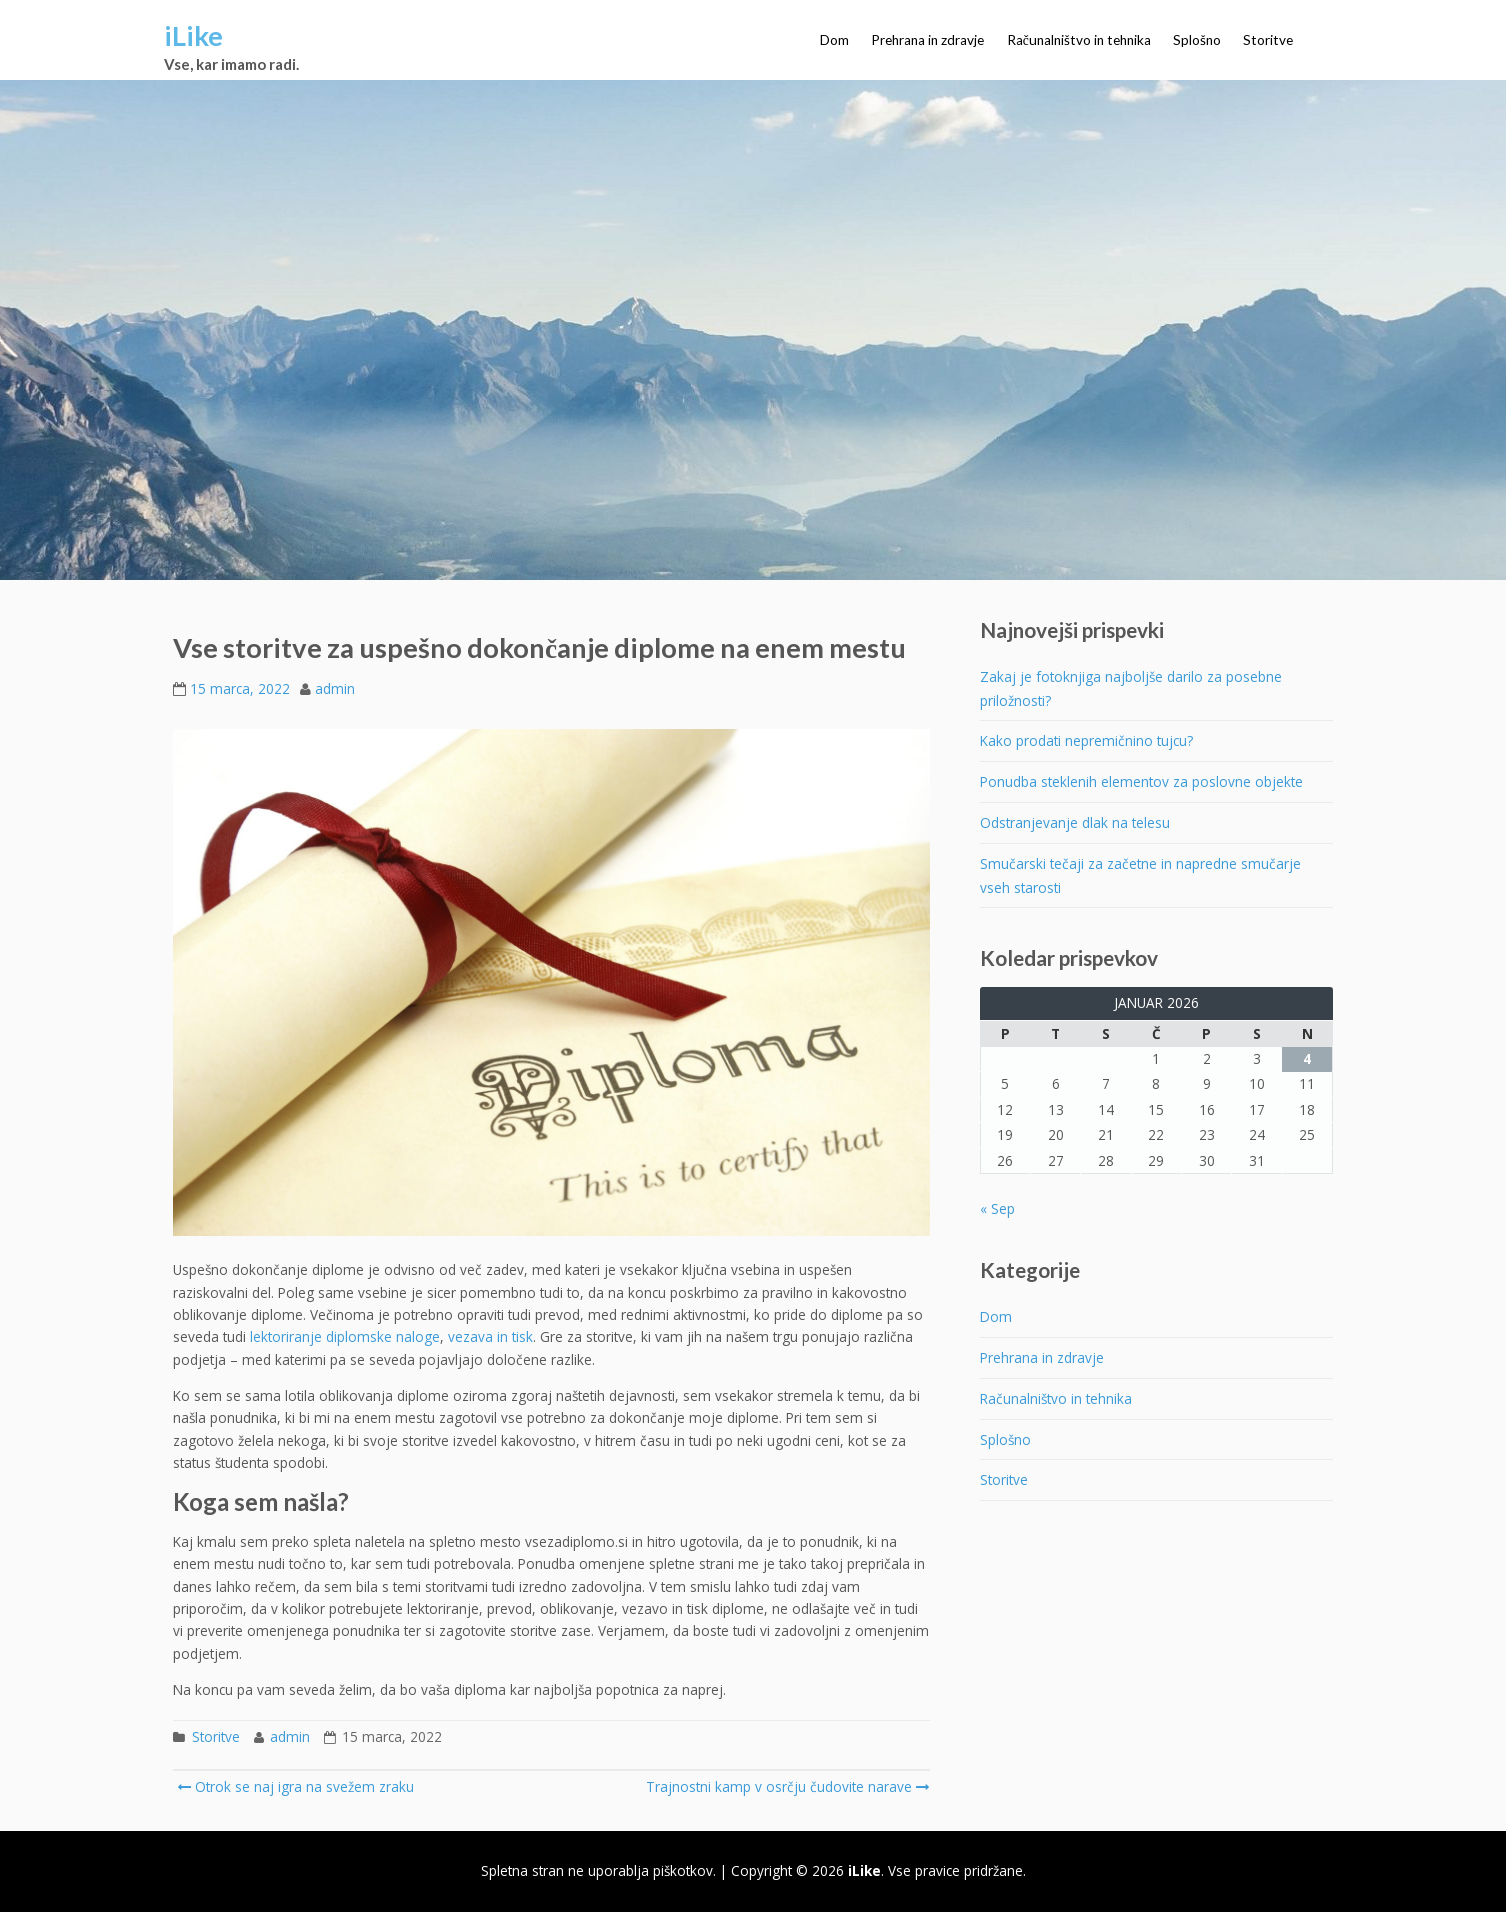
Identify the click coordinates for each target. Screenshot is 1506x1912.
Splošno (1197, 40)
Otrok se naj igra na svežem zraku (295, 1786)
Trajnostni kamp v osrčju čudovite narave (786, 1786)
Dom (834, 40)
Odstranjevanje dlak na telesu (1075, 822)
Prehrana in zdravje (927, 40)
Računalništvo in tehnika (1079, 40)
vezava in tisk (490, 1336)
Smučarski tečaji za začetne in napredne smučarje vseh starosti (1140, 875)
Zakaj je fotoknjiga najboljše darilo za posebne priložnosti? (1131, 688)
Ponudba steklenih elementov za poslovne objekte (1141, 781)
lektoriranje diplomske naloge (345, 1336)
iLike (193, 35)
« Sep (997, 1208)
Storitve (1268, 40)
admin (335, 688)
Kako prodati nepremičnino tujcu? (1086, 740)
